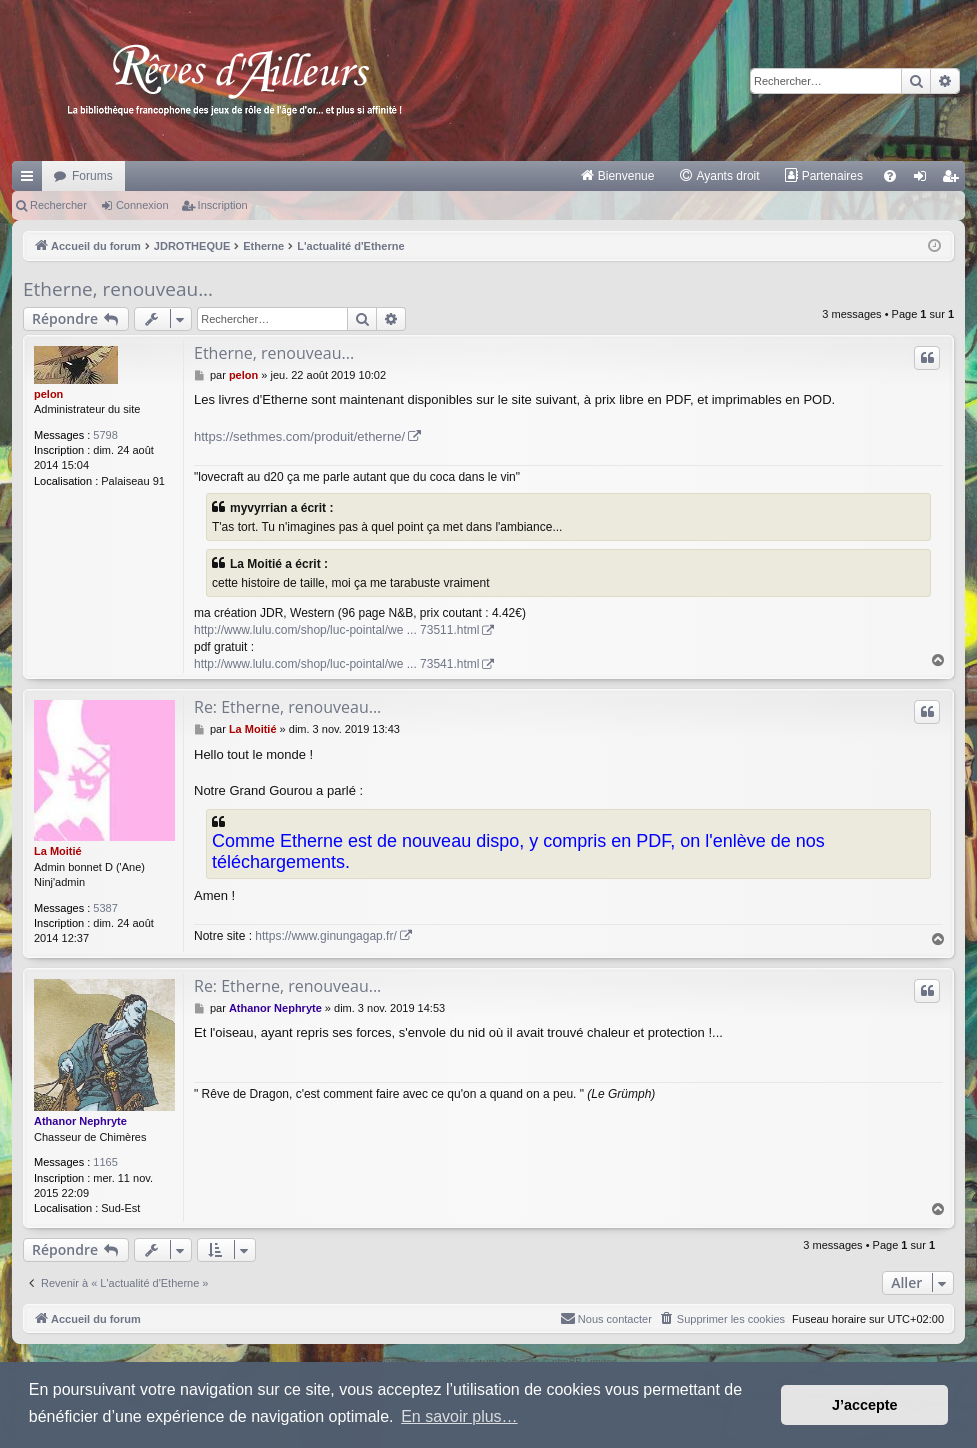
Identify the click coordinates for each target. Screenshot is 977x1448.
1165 (105, 1162)
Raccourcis (31, 180)
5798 (105, 435)
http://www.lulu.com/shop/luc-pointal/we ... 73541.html (336, 664)
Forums (92, 176)
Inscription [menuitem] (954, 180)
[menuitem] (617, 176)
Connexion (142, 205)
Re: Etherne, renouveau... (287, 707)
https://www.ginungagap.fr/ (325, 936)
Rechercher (58, 205)
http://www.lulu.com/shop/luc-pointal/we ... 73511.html (336, 630)
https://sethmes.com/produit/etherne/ (299, 436)
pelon (48, 394)
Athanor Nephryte (80, 1121)
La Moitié (58, 851)
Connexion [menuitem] (924, 180)
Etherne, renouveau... (118, 289)
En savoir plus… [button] (459, 1416)
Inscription (223, 205)
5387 (105, 908)
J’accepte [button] (865, 1405)
